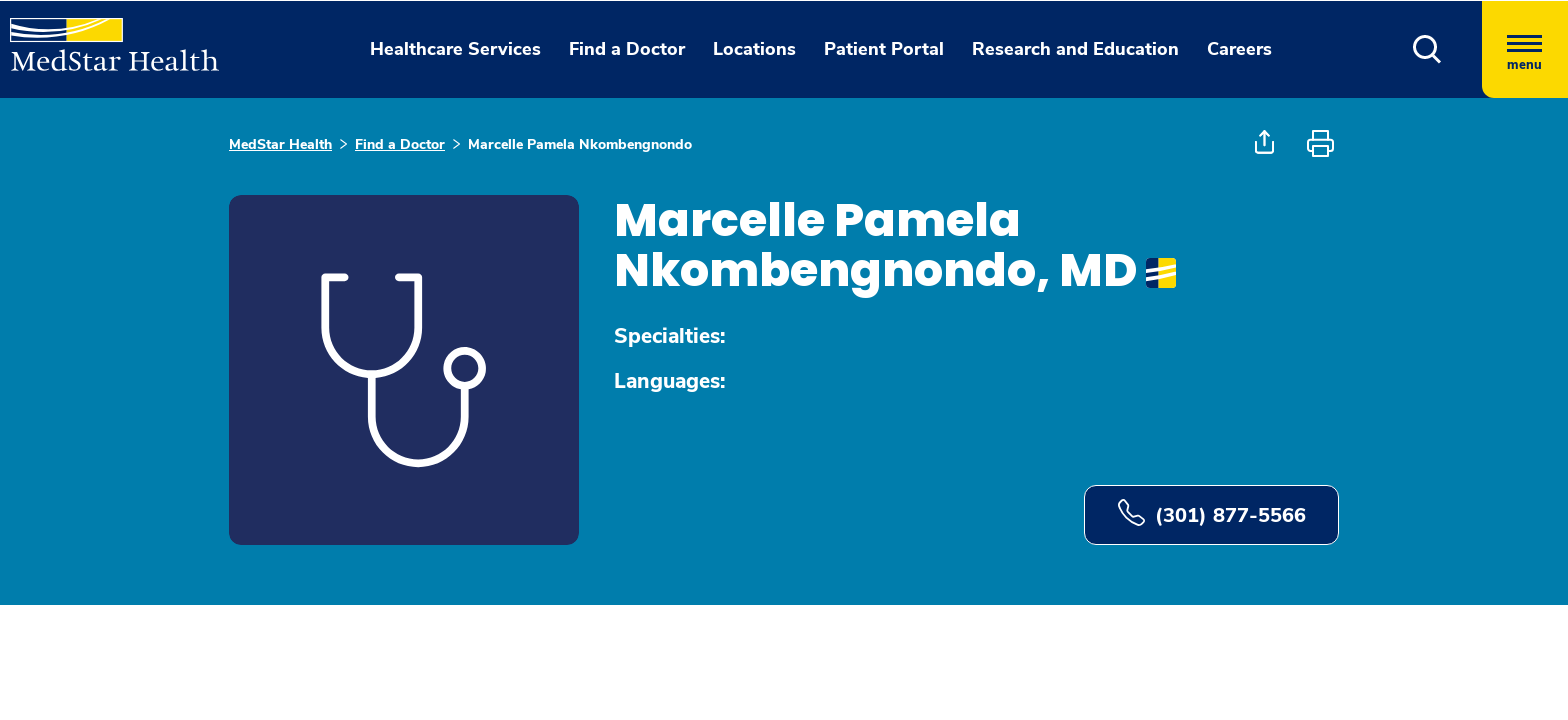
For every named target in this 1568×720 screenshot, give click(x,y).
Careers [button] (1239, 49)
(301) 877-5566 (1212, 514)
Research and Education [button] (1075, 49)
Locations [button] (754, 49)
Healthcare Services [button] (455, 49)
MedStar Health (280, 144)
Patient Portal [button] (884, 49)
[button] (1427, 49)
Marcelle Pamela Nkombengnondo (580, 144)
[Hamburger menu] (1525, 49)
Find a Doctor (400, 144)
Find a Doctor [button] (627, 49)
